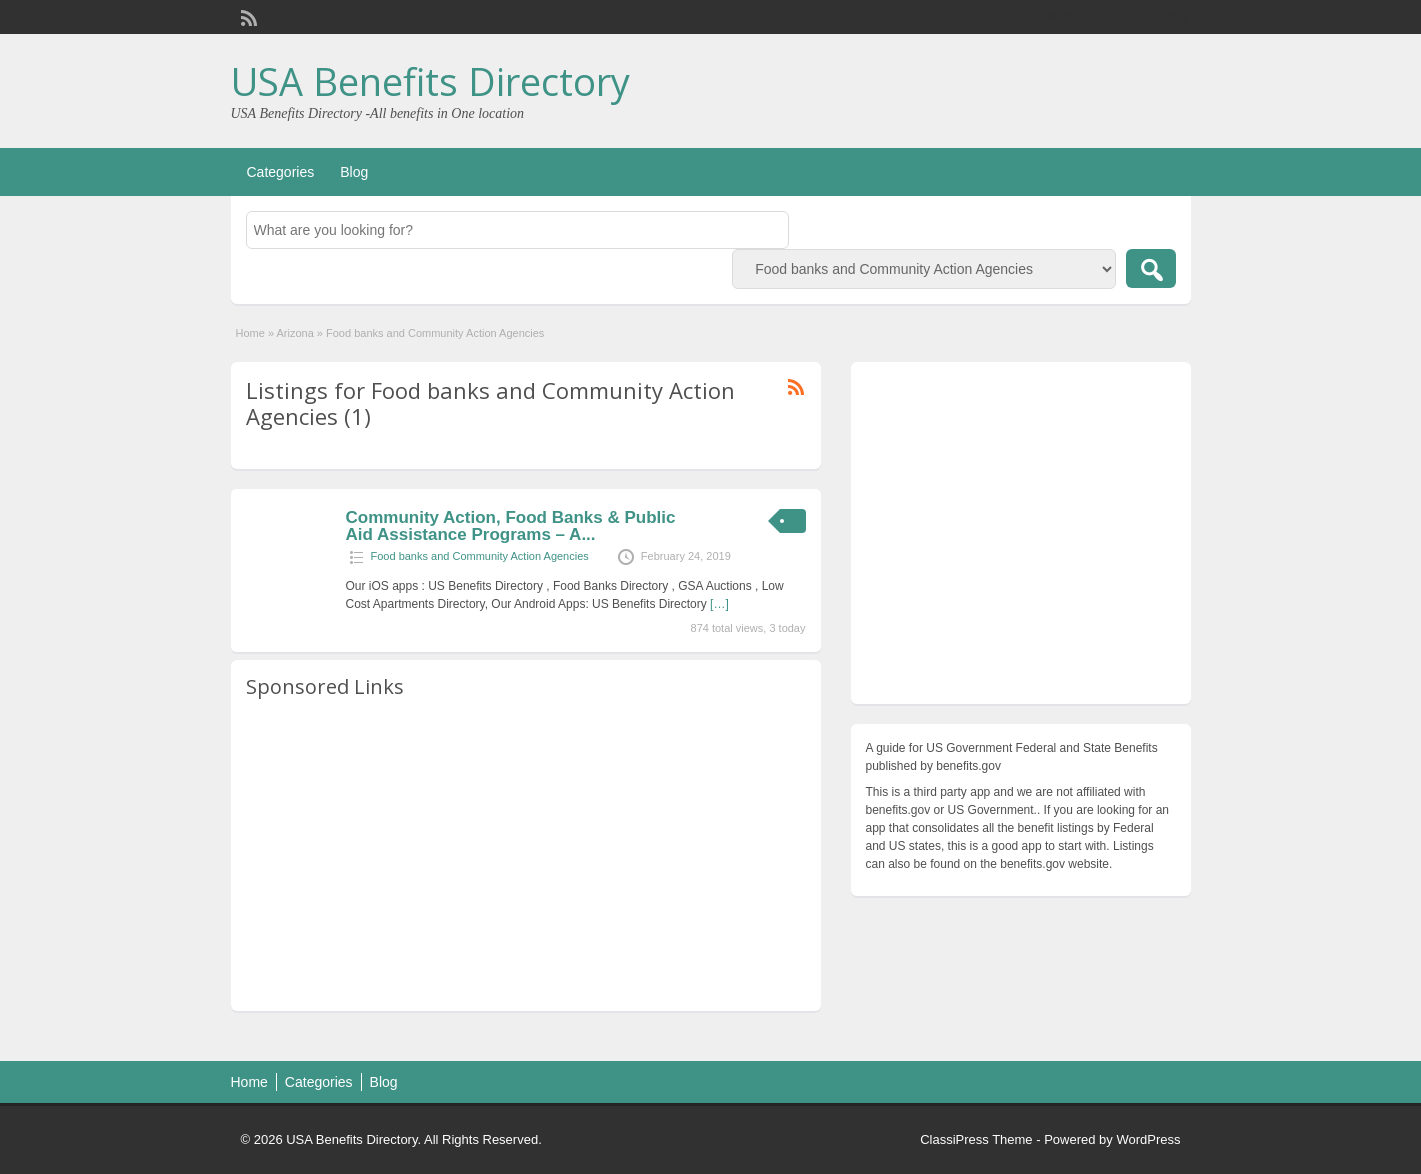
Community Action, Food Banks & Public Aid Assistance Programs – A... (511, 526)
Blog (354, 172)
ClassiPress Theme (976, 1139)
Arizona (294, 333)
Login (1165, 17)
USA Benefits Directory (430, 81)
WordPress (1148, 1139)
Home (250, 333)
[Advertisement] (526, 856)
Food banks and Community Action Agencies (480, 556)
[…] (719, 604)
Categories (281, 172)
